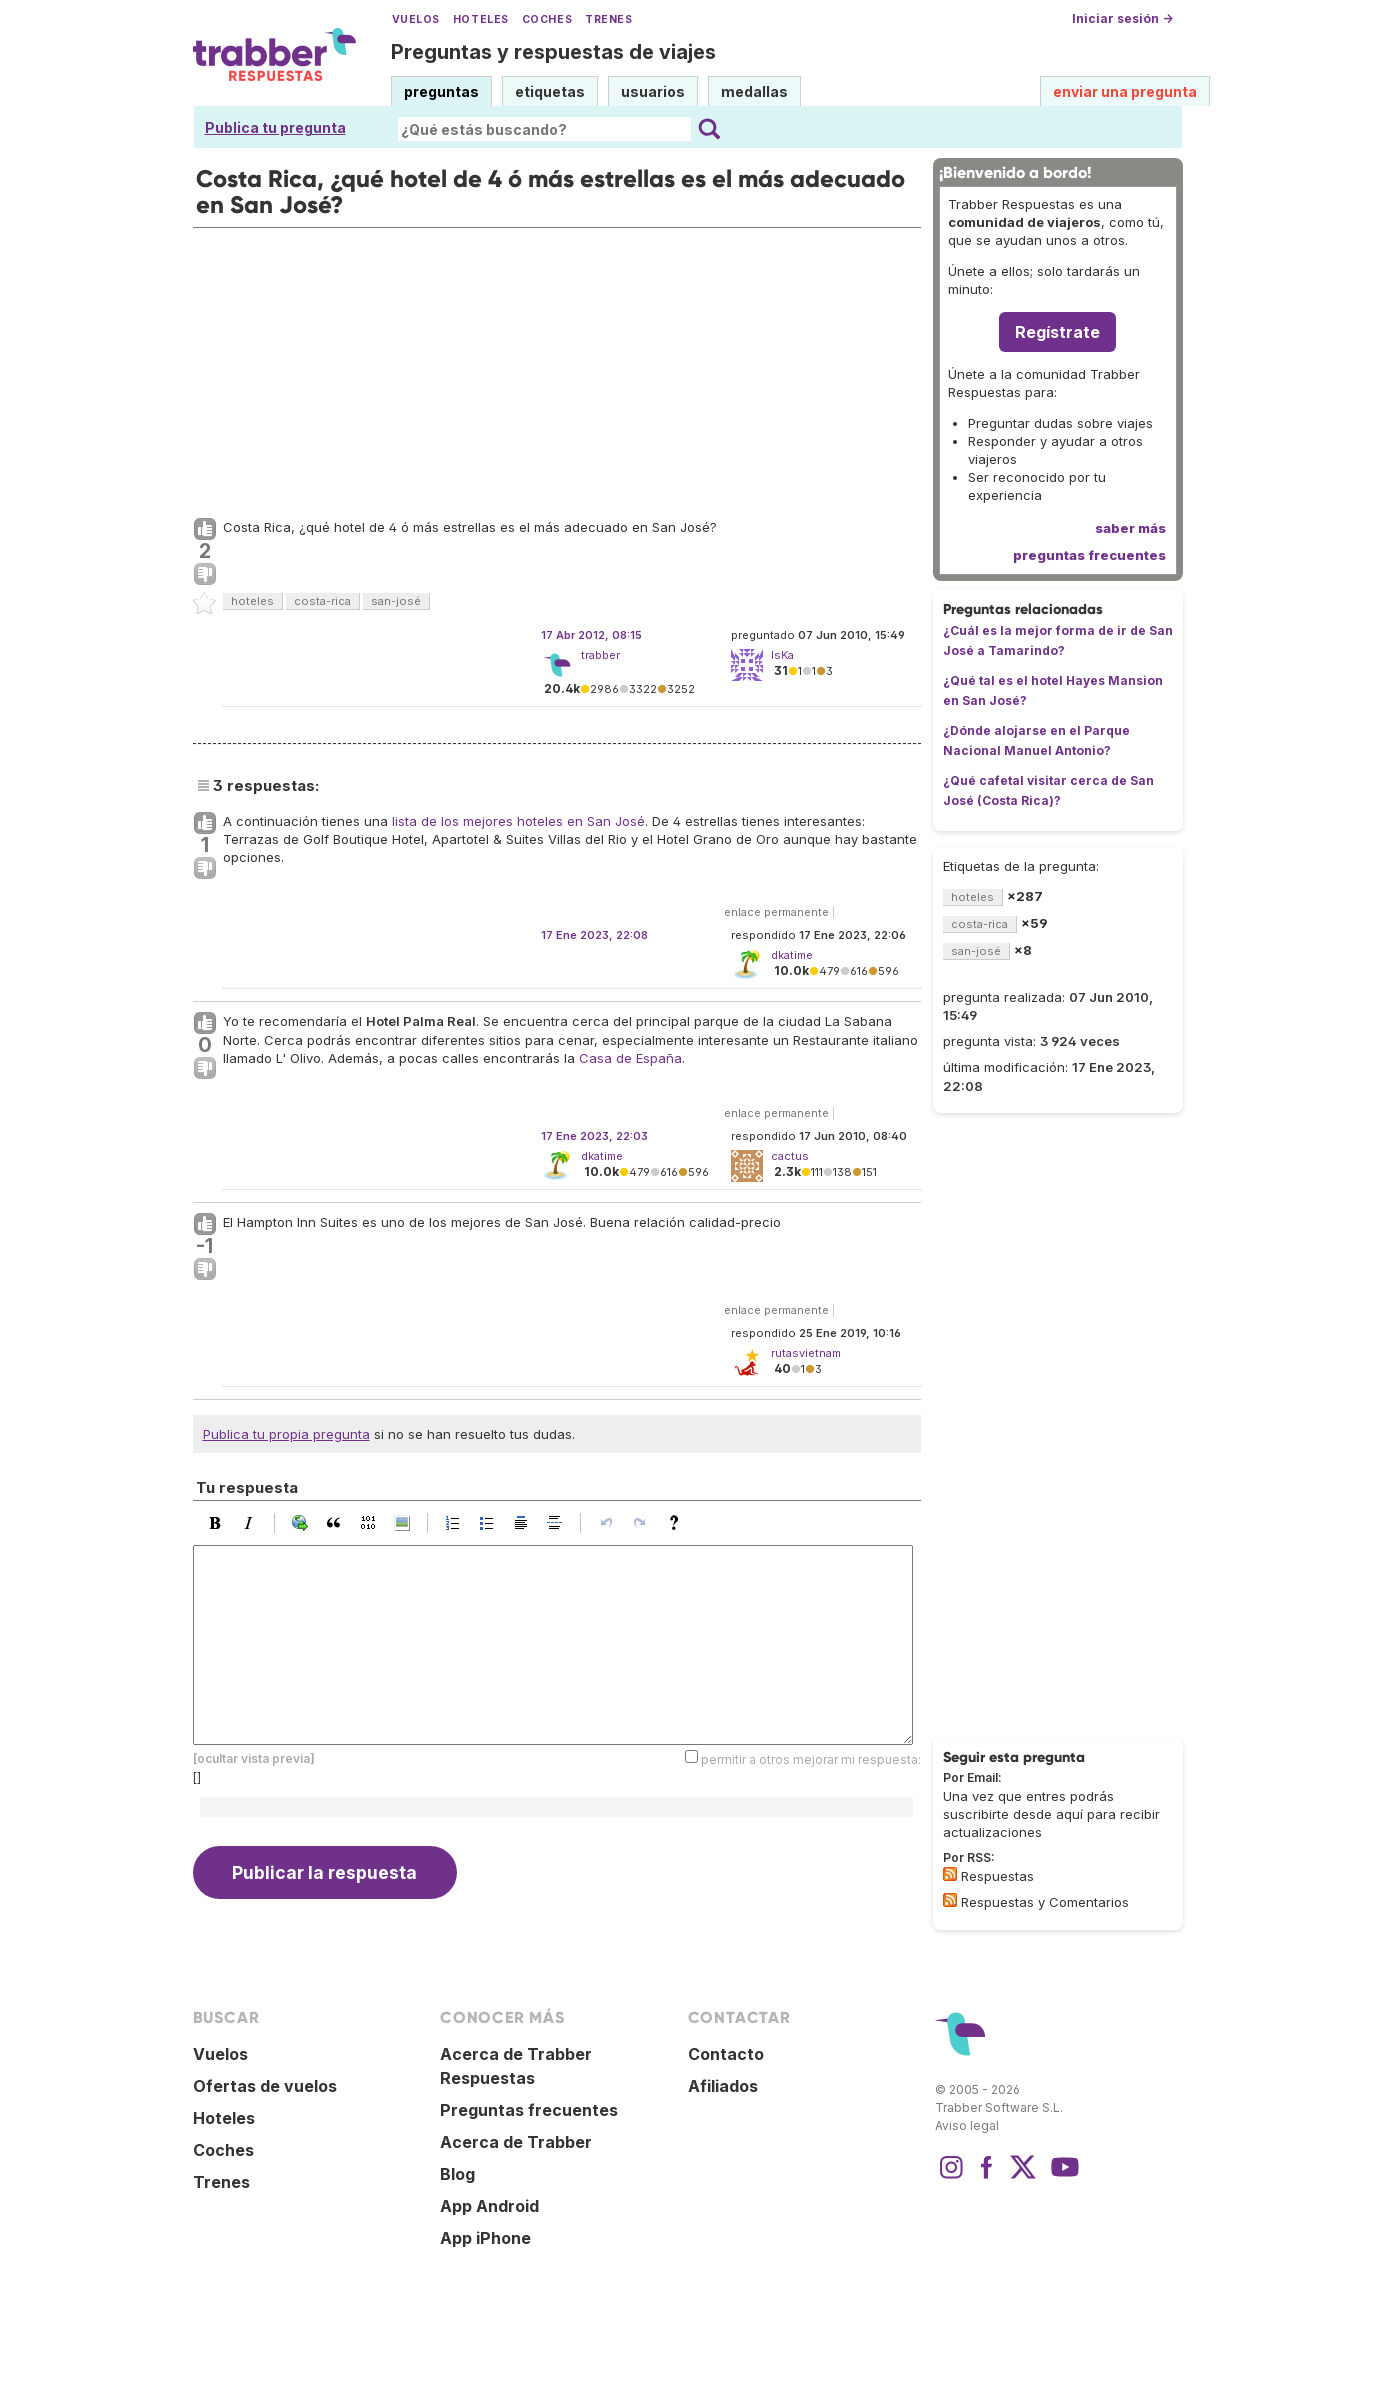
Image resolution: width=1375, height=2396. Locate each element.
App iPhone (485, 2238)
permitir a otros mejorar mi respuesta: (811, 1759)
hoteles (252, 601)
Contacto (726, 2054)
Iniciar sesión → (1122, 18)
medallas (754, 91)
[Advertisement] (557, 368)
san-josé (396, 601)
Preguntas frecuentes (529, 2110)
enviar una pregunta (1125, 91)
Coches (547, 19)
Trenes (608, 19)
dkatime (602, 1156)
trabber (600, 655)
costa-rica (322, 601)
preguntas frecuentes (1089, 555)
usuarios (653, 91)
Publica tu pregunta (275, 127)
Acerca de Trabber (516, 2142)
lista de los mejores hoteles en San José (518, 821)
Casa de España (630, 1058)
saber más (1130, 528)
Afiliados (723, 2086)
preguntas (441, 91)
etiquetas (550, 91)
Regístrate (1057, 332)
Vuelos (416, 19)
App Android (489, 2206)
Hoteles (481, 19)
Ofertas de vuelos (265, 2086)
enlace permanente (776, 912)
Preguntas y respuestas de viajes (553, 52)
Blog (457, 2174)
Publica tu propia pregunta (286, 1434)
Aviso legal (967, 2125)
